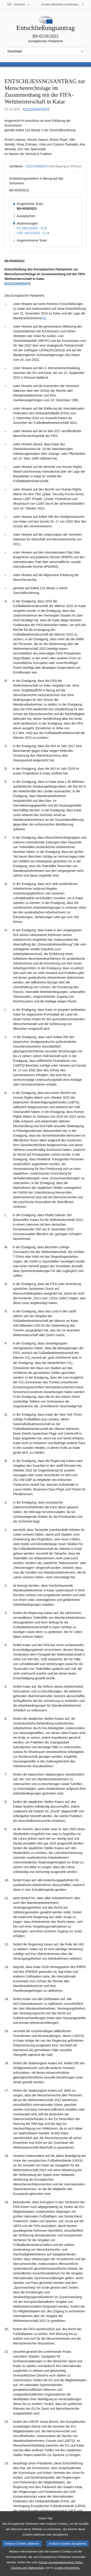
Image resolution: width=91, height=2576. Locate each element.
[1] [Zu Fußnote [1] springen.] (44, 318)
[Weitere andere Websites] (62, 4)
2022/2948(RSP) (36, 109)
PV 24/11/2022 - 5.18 (32, 228)
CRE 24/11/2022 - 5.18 (33, 233)
